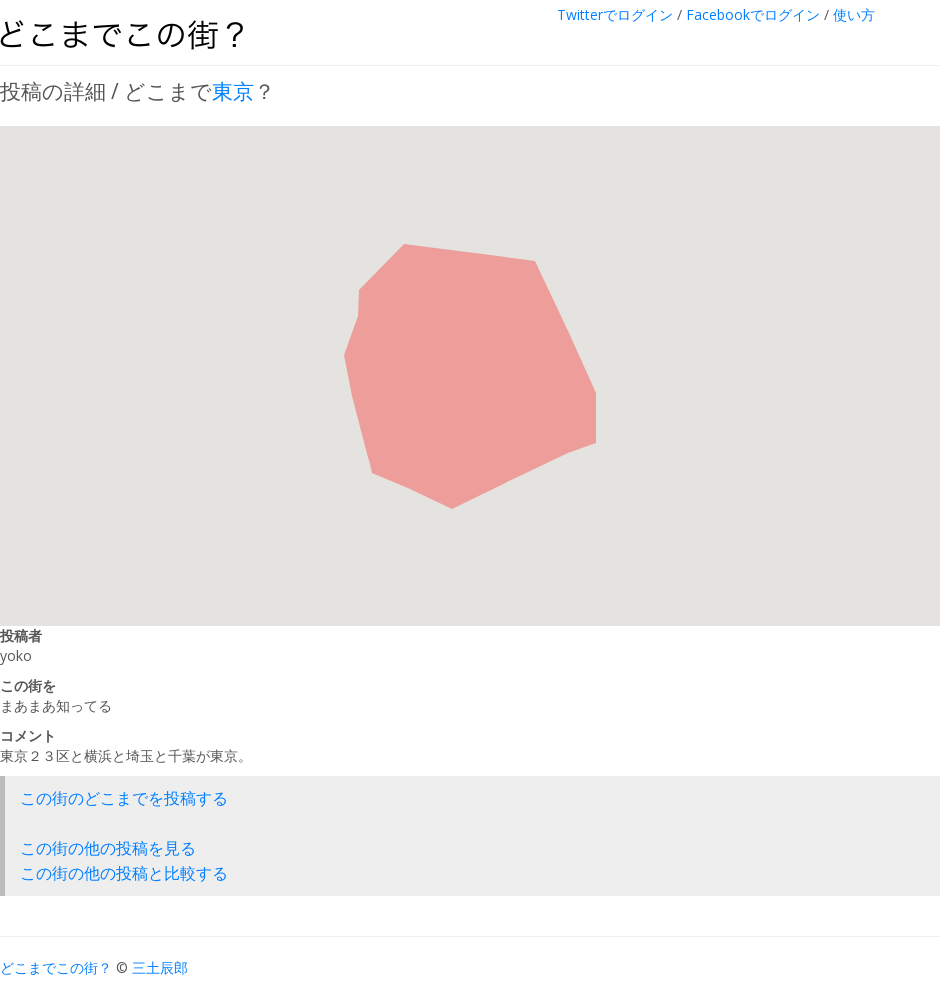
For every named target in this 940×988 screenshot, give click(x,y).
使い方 (854, 14)
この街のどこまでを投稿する (124, 798)
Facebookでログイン (753, 14)
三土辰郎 (160, 967)
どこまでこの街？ (56, 967)
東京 (233, 91)
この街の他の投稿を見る (108, 848)
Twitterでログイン (615, 14)
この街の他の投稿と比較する (124, 873)
